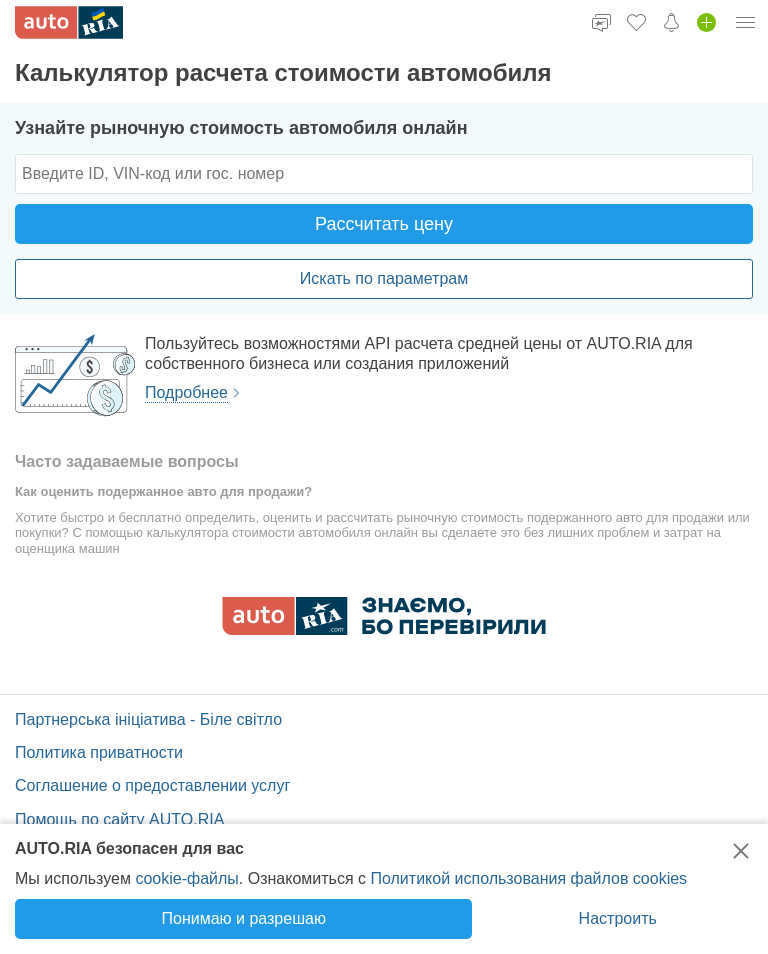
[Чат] (601, 22)
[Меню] (746, 22)
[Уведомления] (671, 22)
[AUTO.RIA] (69, 22)
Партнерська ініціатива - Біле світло (148, 719)
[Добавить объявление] (706, 22)
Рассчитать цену (384, 224)
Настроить (618, 918)
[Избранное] (636, 22)
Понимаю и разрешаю (244, 918)
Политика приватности (99, 752)
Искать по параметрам (384, 278)
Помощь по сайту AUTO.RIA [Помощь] (119, 819)
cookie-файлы (186, 878)
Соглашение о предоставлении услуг (152, 785)
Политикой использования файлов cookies (528, 878)
